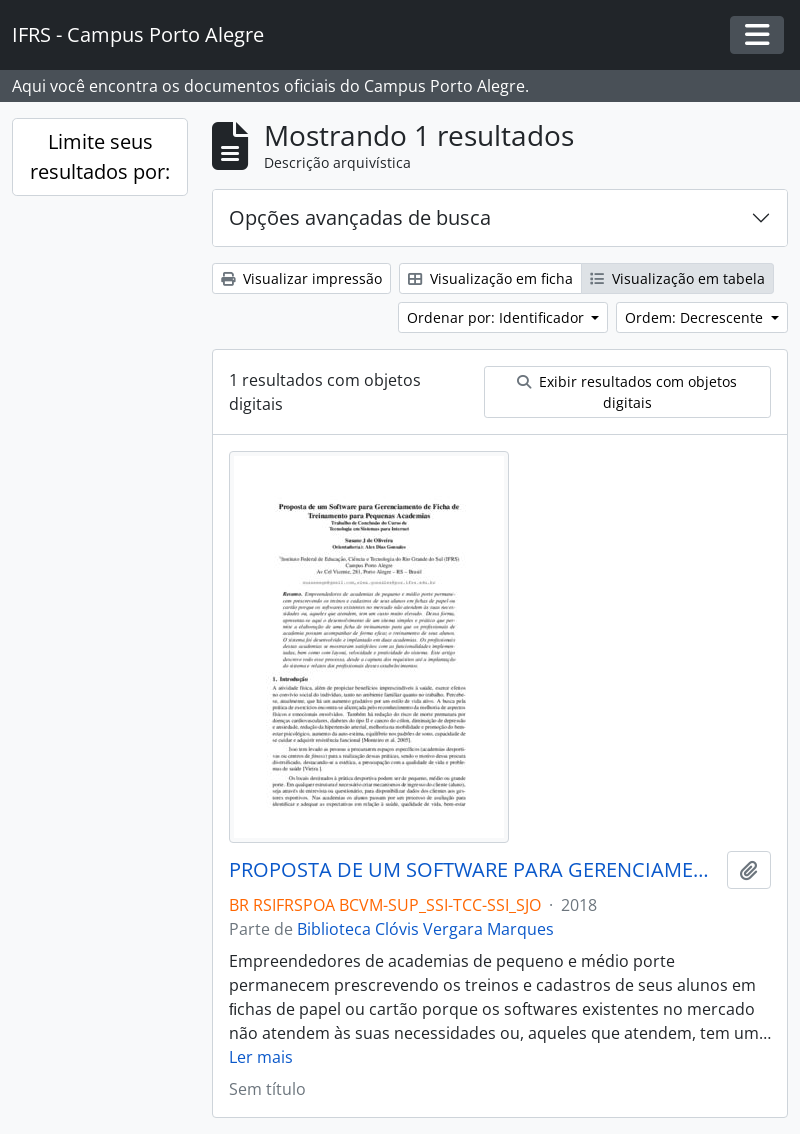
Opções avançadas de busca (360, 217)
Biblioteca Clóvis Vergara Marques (425, 929)
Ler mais (261, 1057)
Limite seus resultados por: (100, 156)
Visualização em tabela (677, 278)
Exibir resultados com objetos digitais (627, 392)
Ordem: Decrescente (696, 317)
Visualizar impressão (301, 278)
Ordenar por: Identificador (497, 317)
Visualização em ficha (490, 278)
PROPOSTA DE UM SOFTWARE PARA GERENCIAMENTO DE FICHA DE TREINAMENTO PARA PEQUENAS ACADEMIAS (474, 870)
